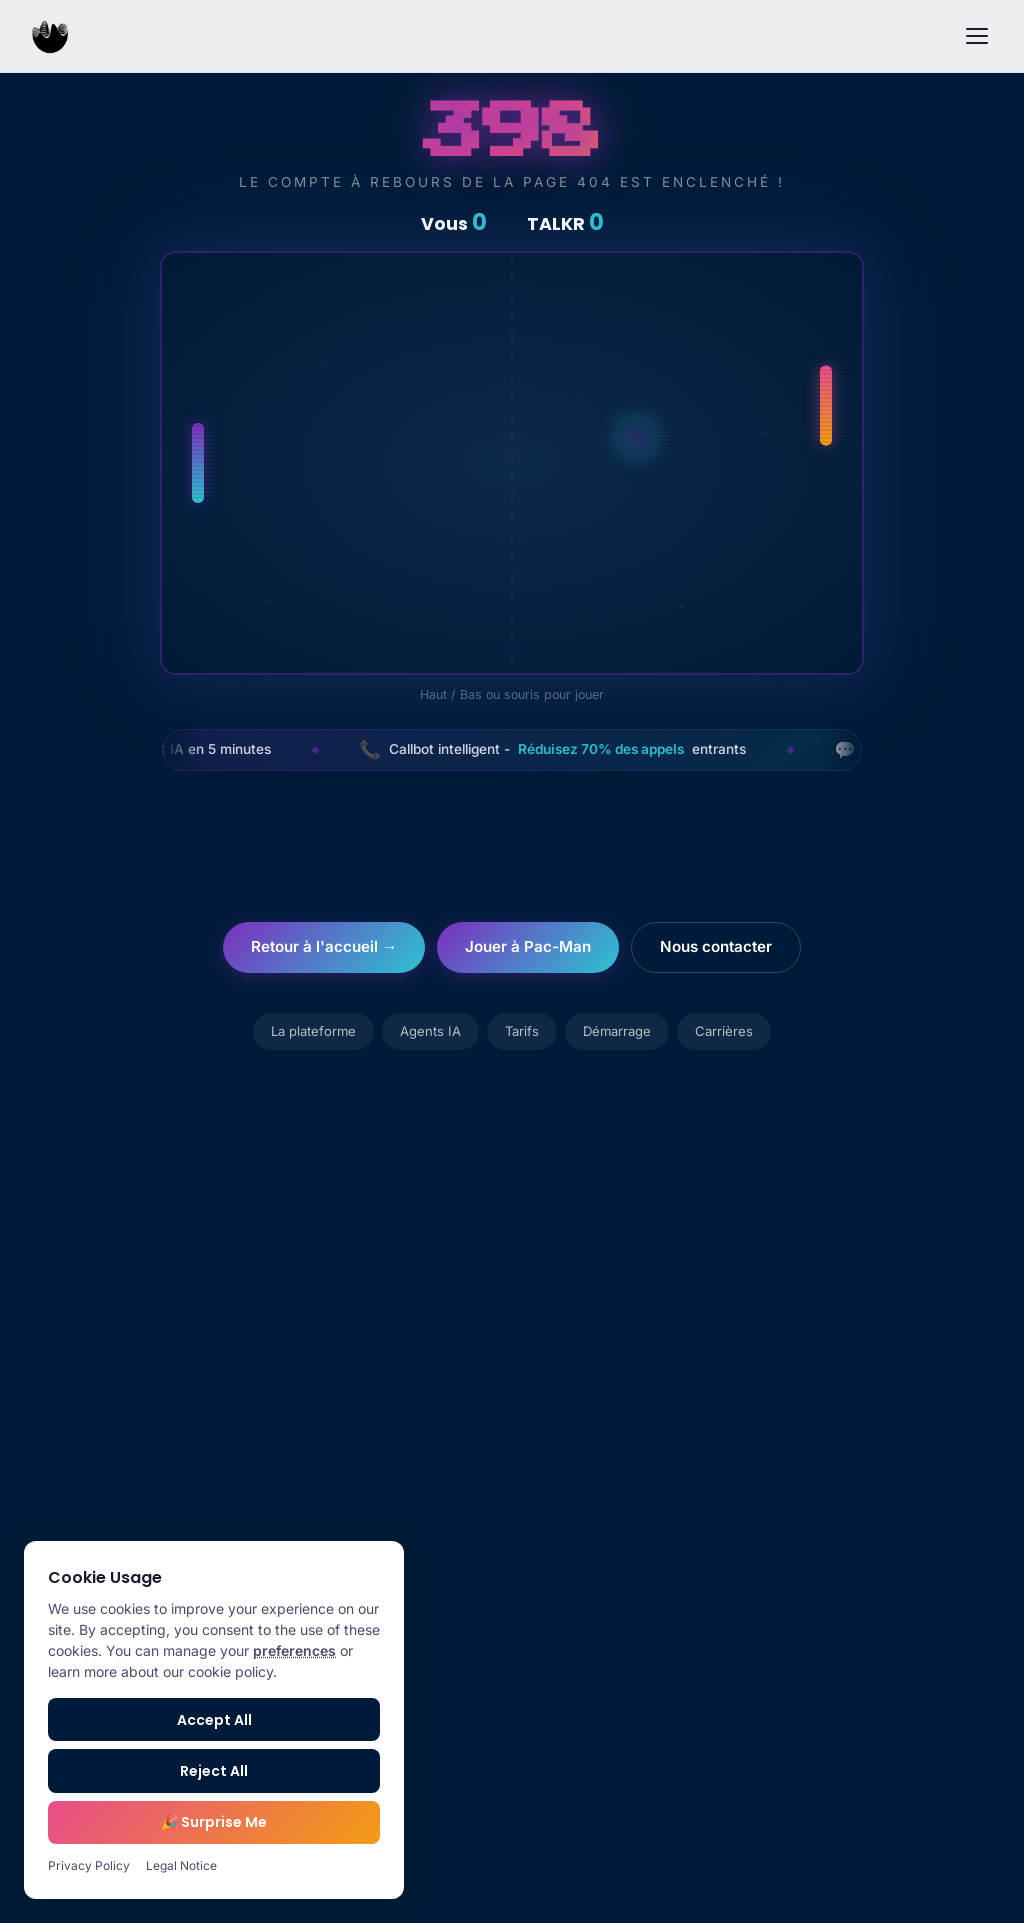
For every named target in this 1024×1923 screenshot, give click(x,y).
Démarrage (617, 1031)
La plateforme (313, 1031)
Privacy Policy (89, 1865)
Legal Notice (181, 1865)
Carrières (724, 1031)
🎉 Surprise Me (214, 1822)
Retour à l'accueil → (324, 946)
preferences (294, 1650)
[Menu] (977, 36)
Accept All (214, 1720)
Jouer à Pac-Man (528, 946)
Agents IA (430, 1031)
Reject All (214, 1771)
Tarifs (522, 1031)
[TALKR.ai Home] (50, 36)
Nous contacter (716, 946)
